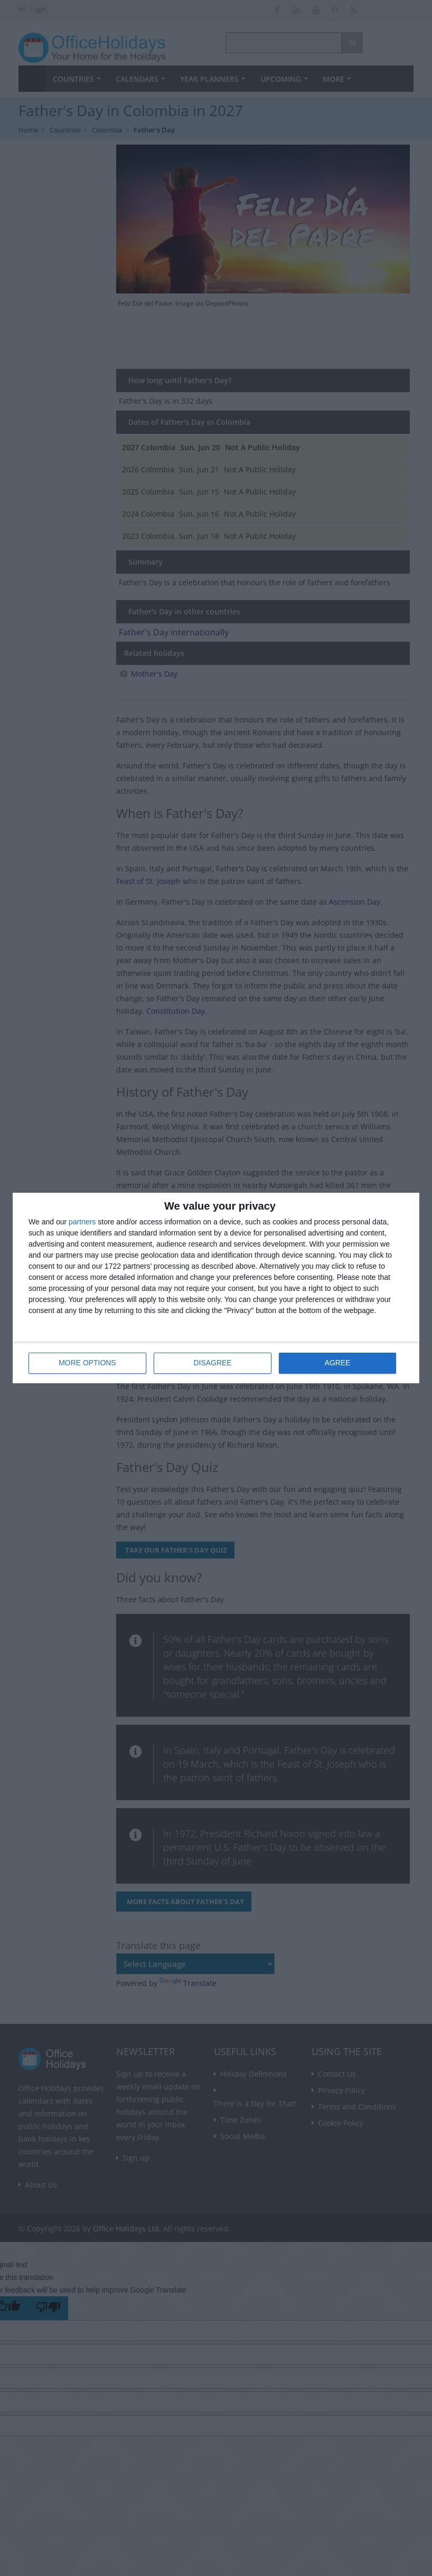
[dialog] (216, 1288)
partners (82, 1221)
